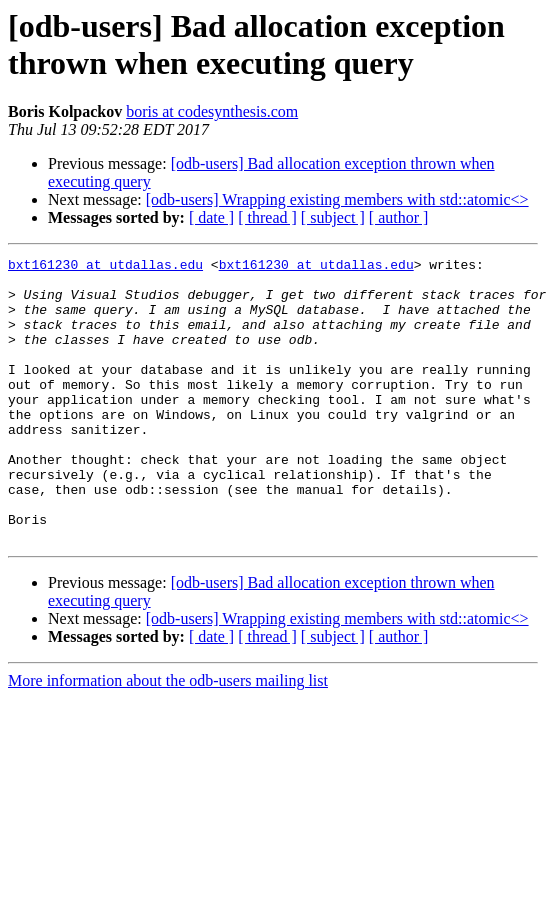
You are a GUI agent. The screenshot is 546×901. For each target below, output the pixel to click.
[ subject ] (333, 217)
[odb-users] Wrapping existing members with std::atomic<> (337, 199)
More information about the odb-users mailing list (168, 737)
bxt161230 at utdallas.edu (105, 267)
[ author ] (399, 217)
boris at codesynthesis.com (212, 111)
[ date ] (211, 217)
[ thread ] (267, 217)
